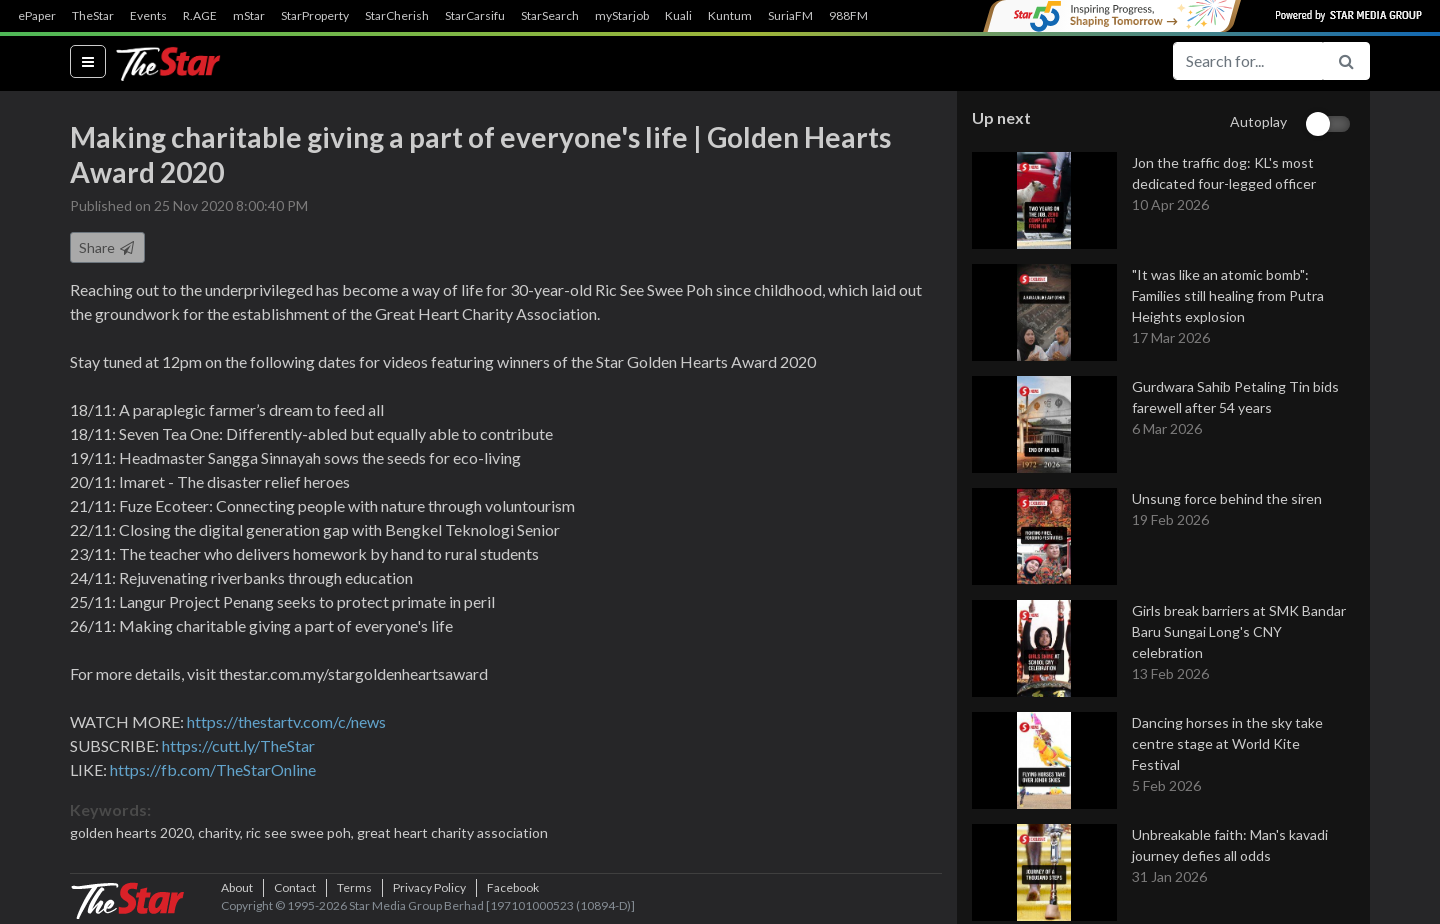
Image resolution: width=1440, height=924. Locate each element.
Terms (354, 888)
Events (148, 16)
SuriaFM (790, 16)
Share (107, 248)
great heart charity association (452, 833)
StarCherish (397, 16)
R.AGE (200, 16)
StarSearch (550, 16)
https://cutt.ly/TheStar (238, 746)
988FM (848, 16)
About (237, 888)
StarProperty (315, 16)
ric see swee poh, (301, 833)
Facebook (513, 888)
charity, (222, 833)
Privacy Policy (429, 888)
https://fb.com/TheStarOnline (213, 770)
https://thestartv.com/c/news (286, 722)
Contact (295, 888)
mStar (249, 16)
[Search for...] (1248, 61)
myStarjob (622, 16)
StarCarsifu (475, 16)
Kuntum (730, 16)
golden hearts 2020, (134, 833)
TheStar (93, 16)
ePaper (37, 16)
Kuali (678, 16)
